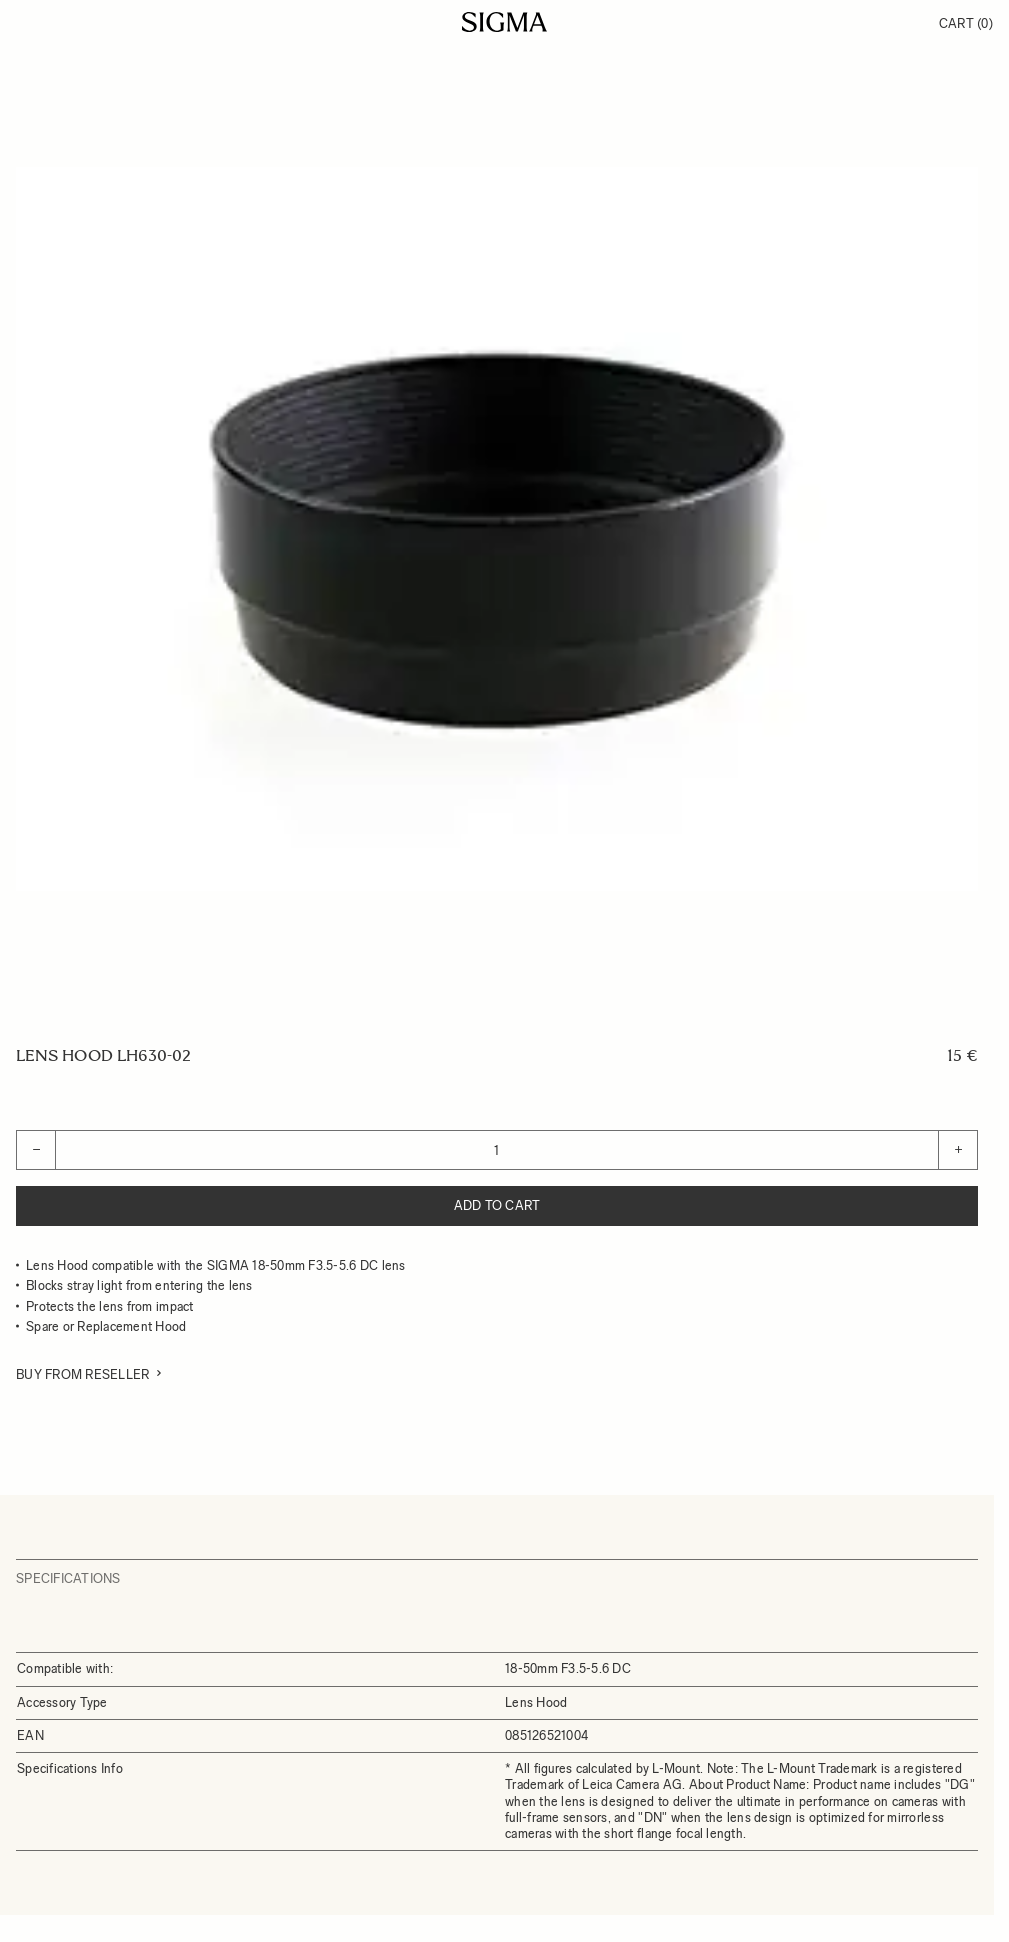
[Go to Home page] (504, 22)
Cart (966, 23)
